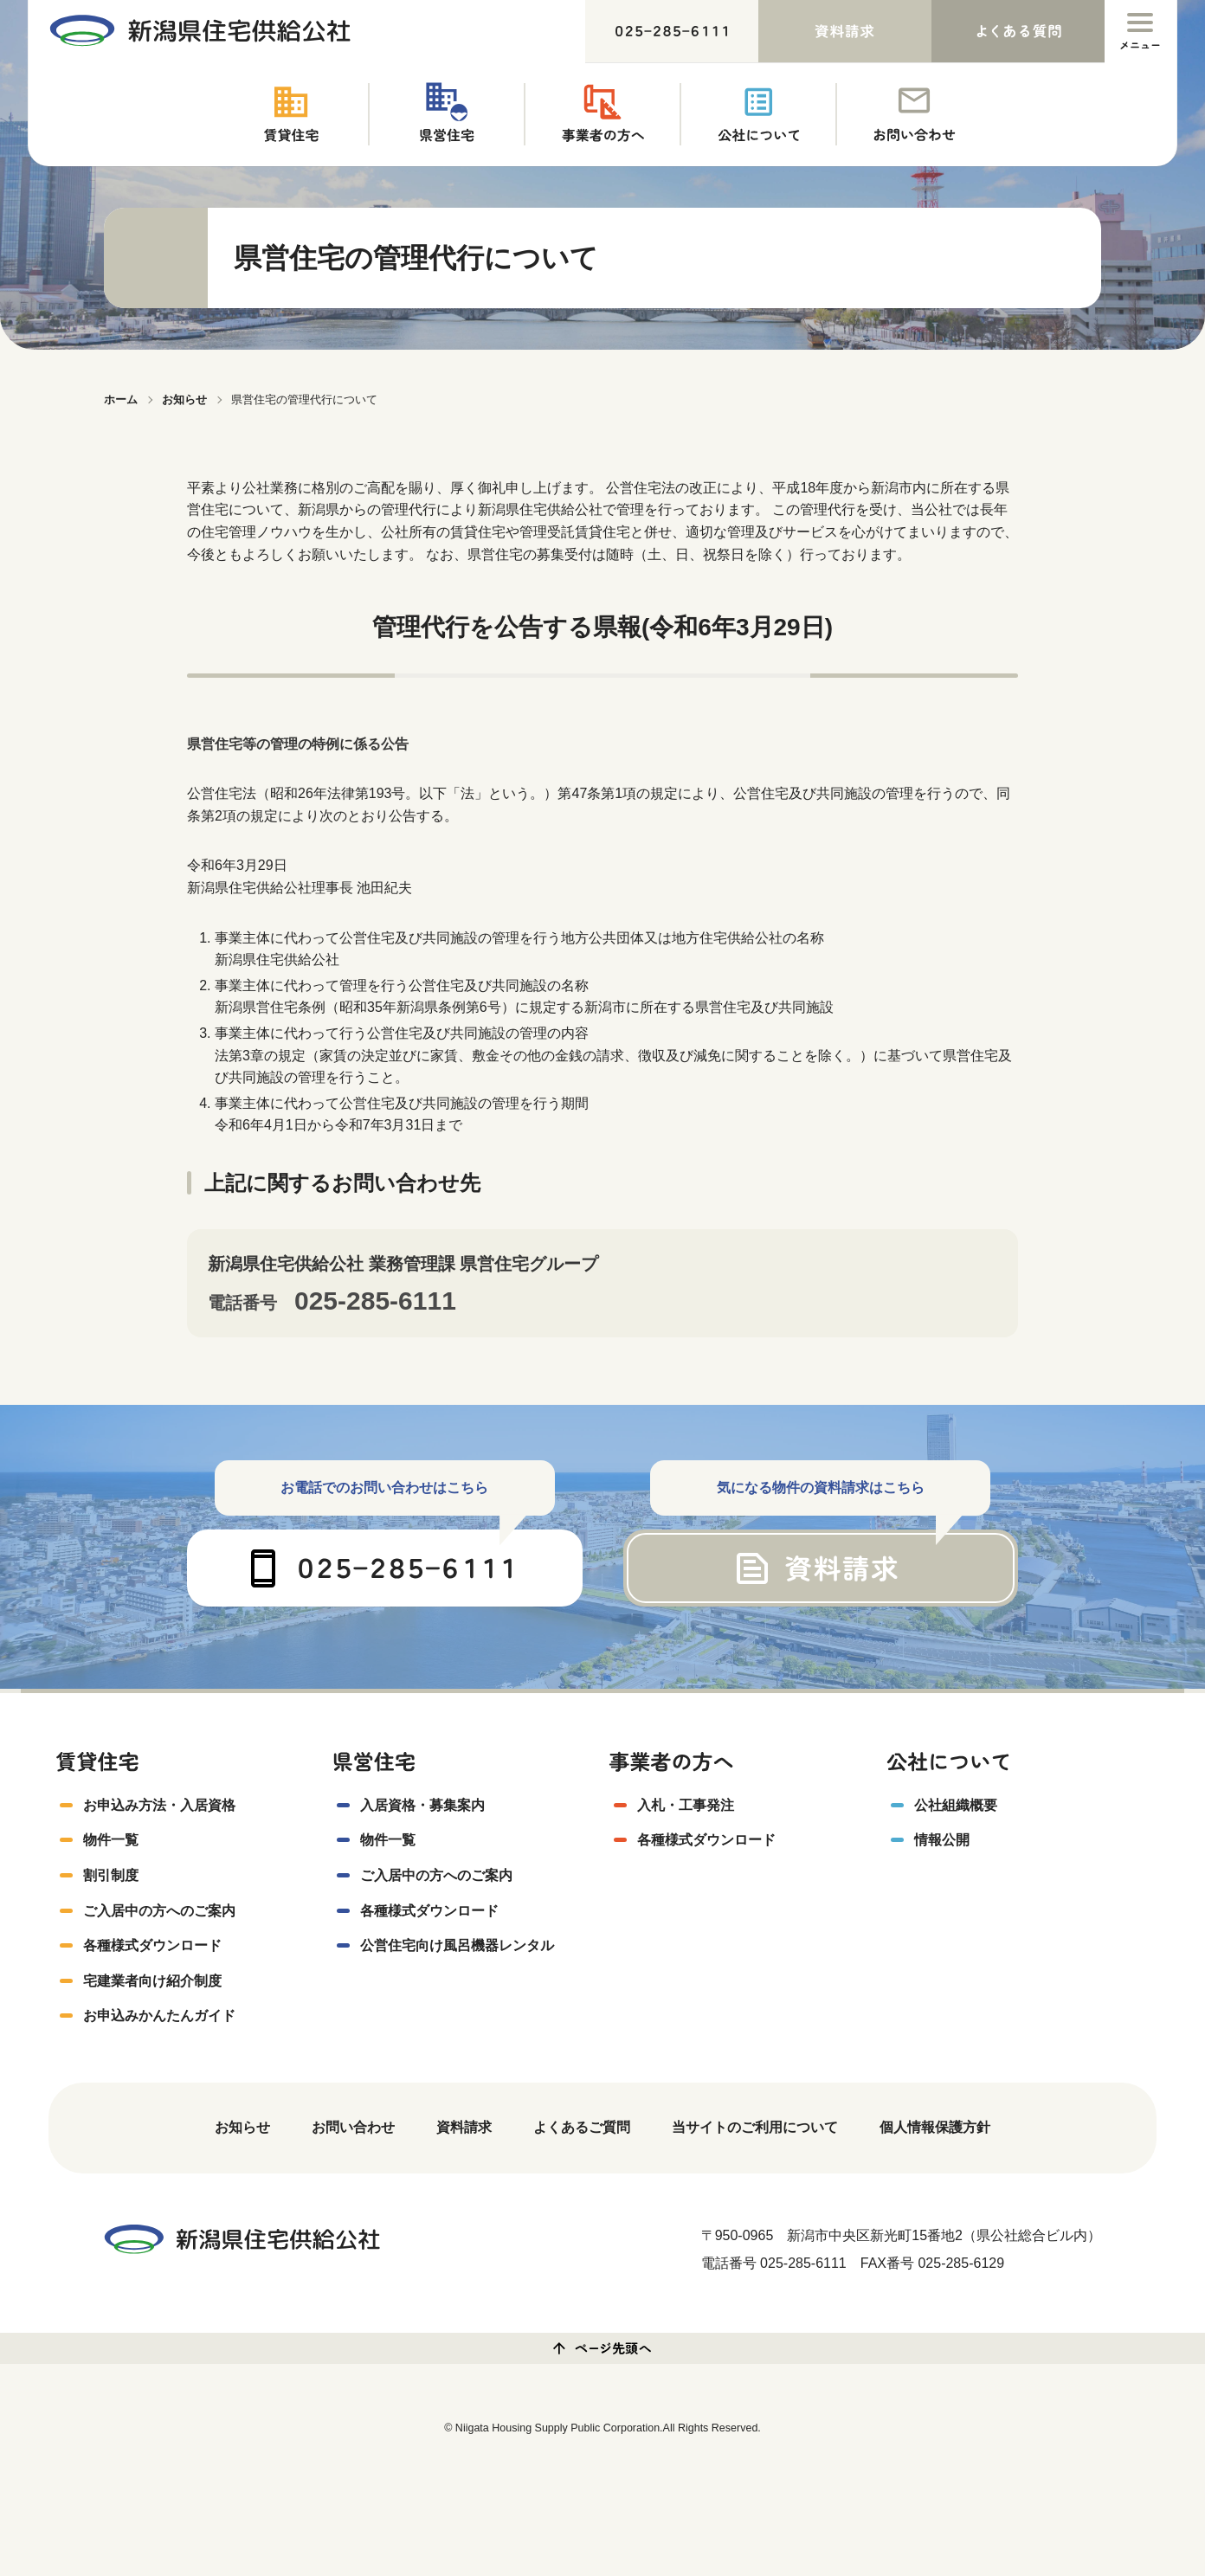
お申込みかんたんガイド (159, 2017)
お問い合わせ (353, 2129)
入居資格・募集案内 (422, 1806)
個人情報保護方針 (935, 2129)
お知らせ (242, 2129)
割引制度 (111, 1877)
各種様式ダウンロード (152, 1947)
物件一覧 (111, 1841)
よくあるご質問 (581, 2129)
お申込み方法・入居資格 (159, 1806)
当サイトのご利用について (755, 2129)
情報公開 (942, 1841)
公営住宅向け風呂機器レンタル (457, 1947)
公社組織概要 (955, 1806)
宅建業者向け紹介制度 (152, 1981)
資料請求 (464, 2129)
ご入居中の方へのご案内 (159, 1911)
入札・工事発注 (685, 1806)
